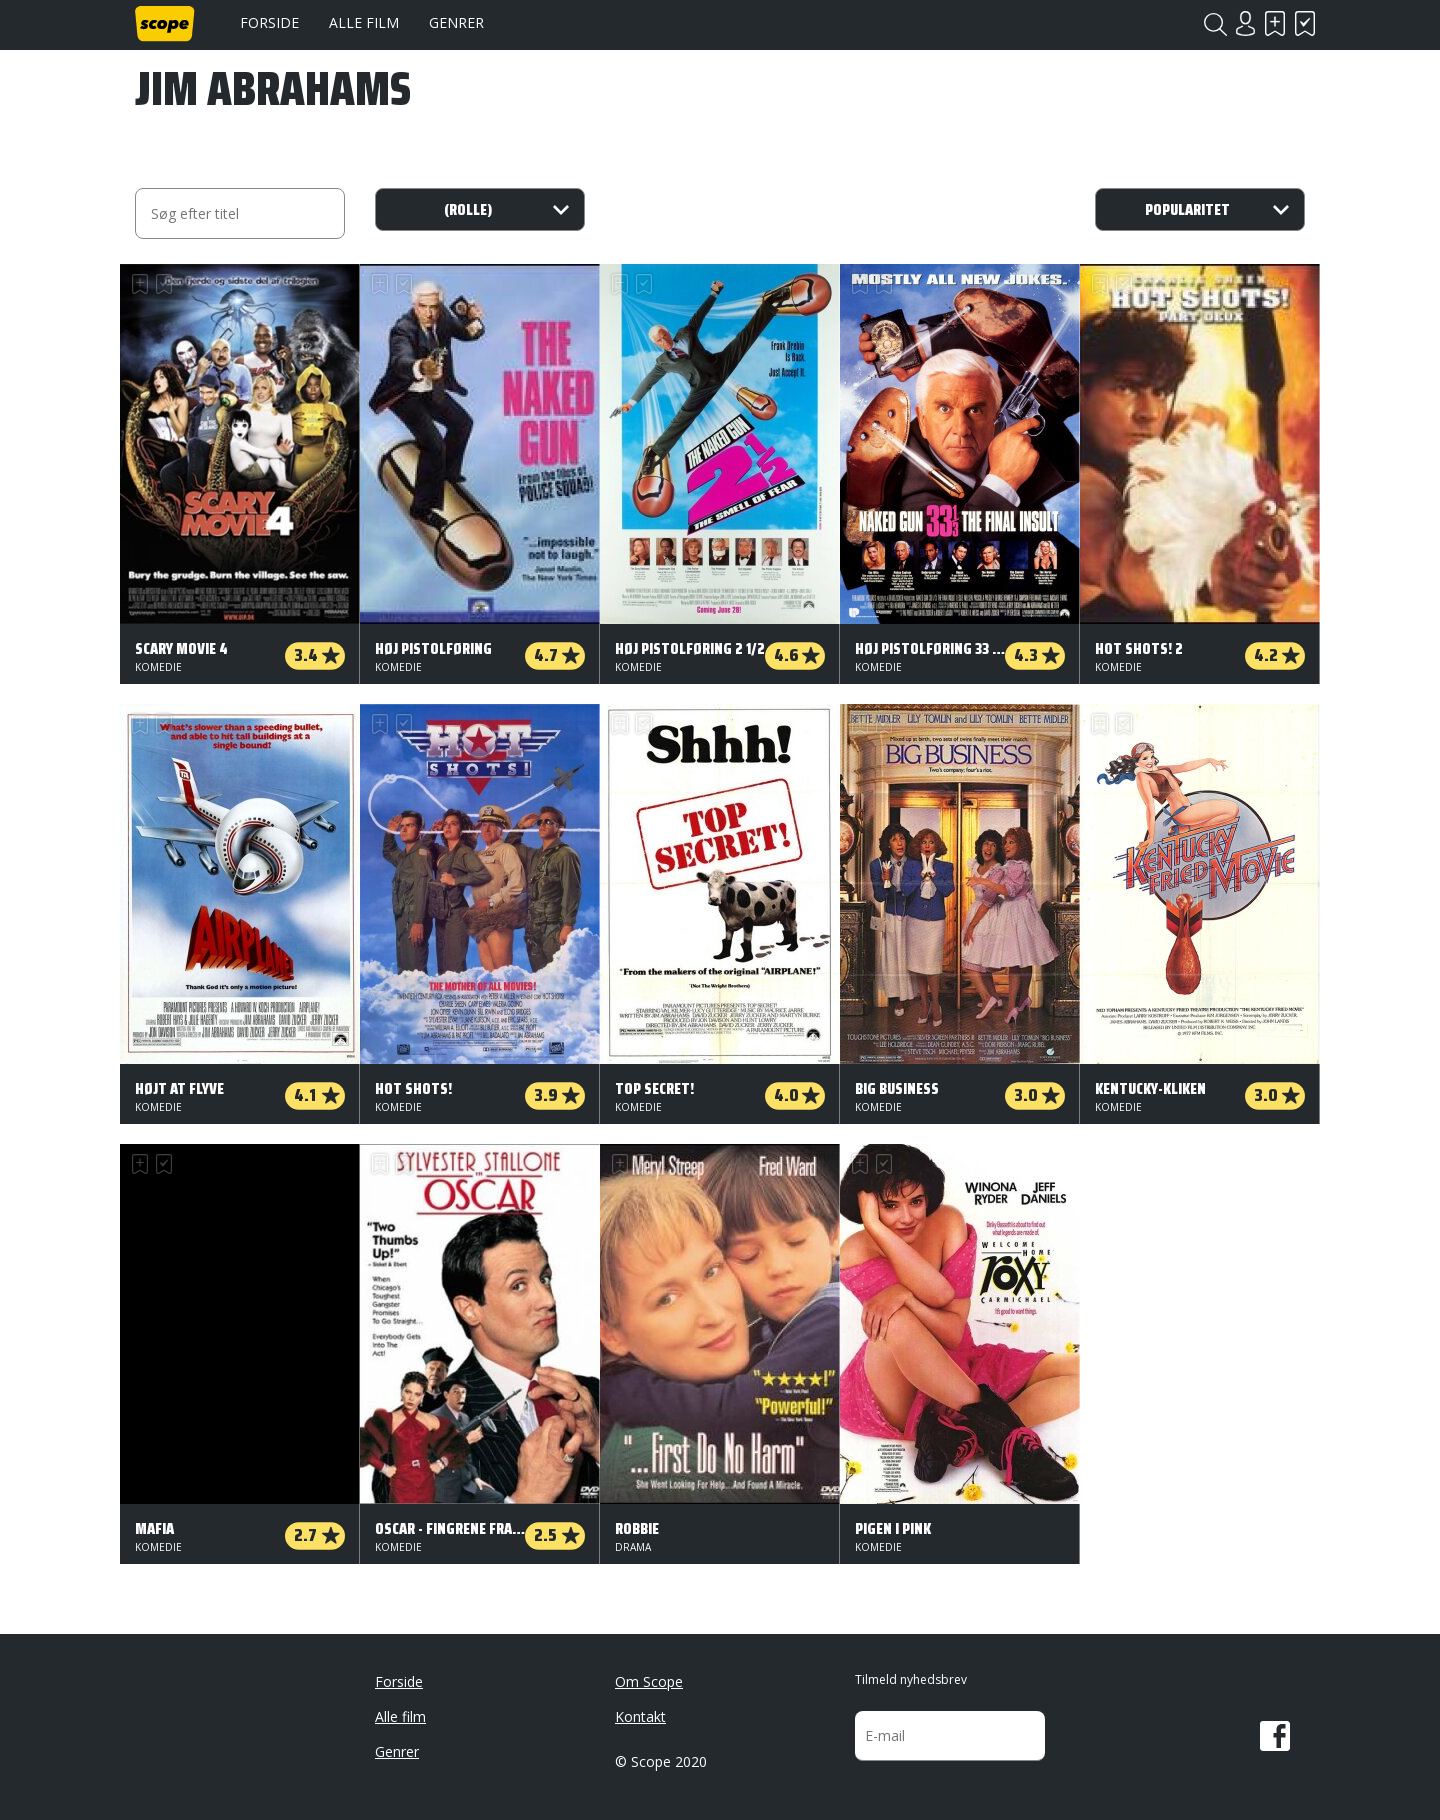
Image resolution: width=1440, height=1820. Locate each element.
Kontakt (640, 1716)
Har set (1305, 23)
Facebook (1275, 1736)
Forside (269, 22)
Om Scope (649, 1681)
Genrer (456, 22)
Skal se (1275, 23)
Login (1245, 23)
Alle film (364, 22)
